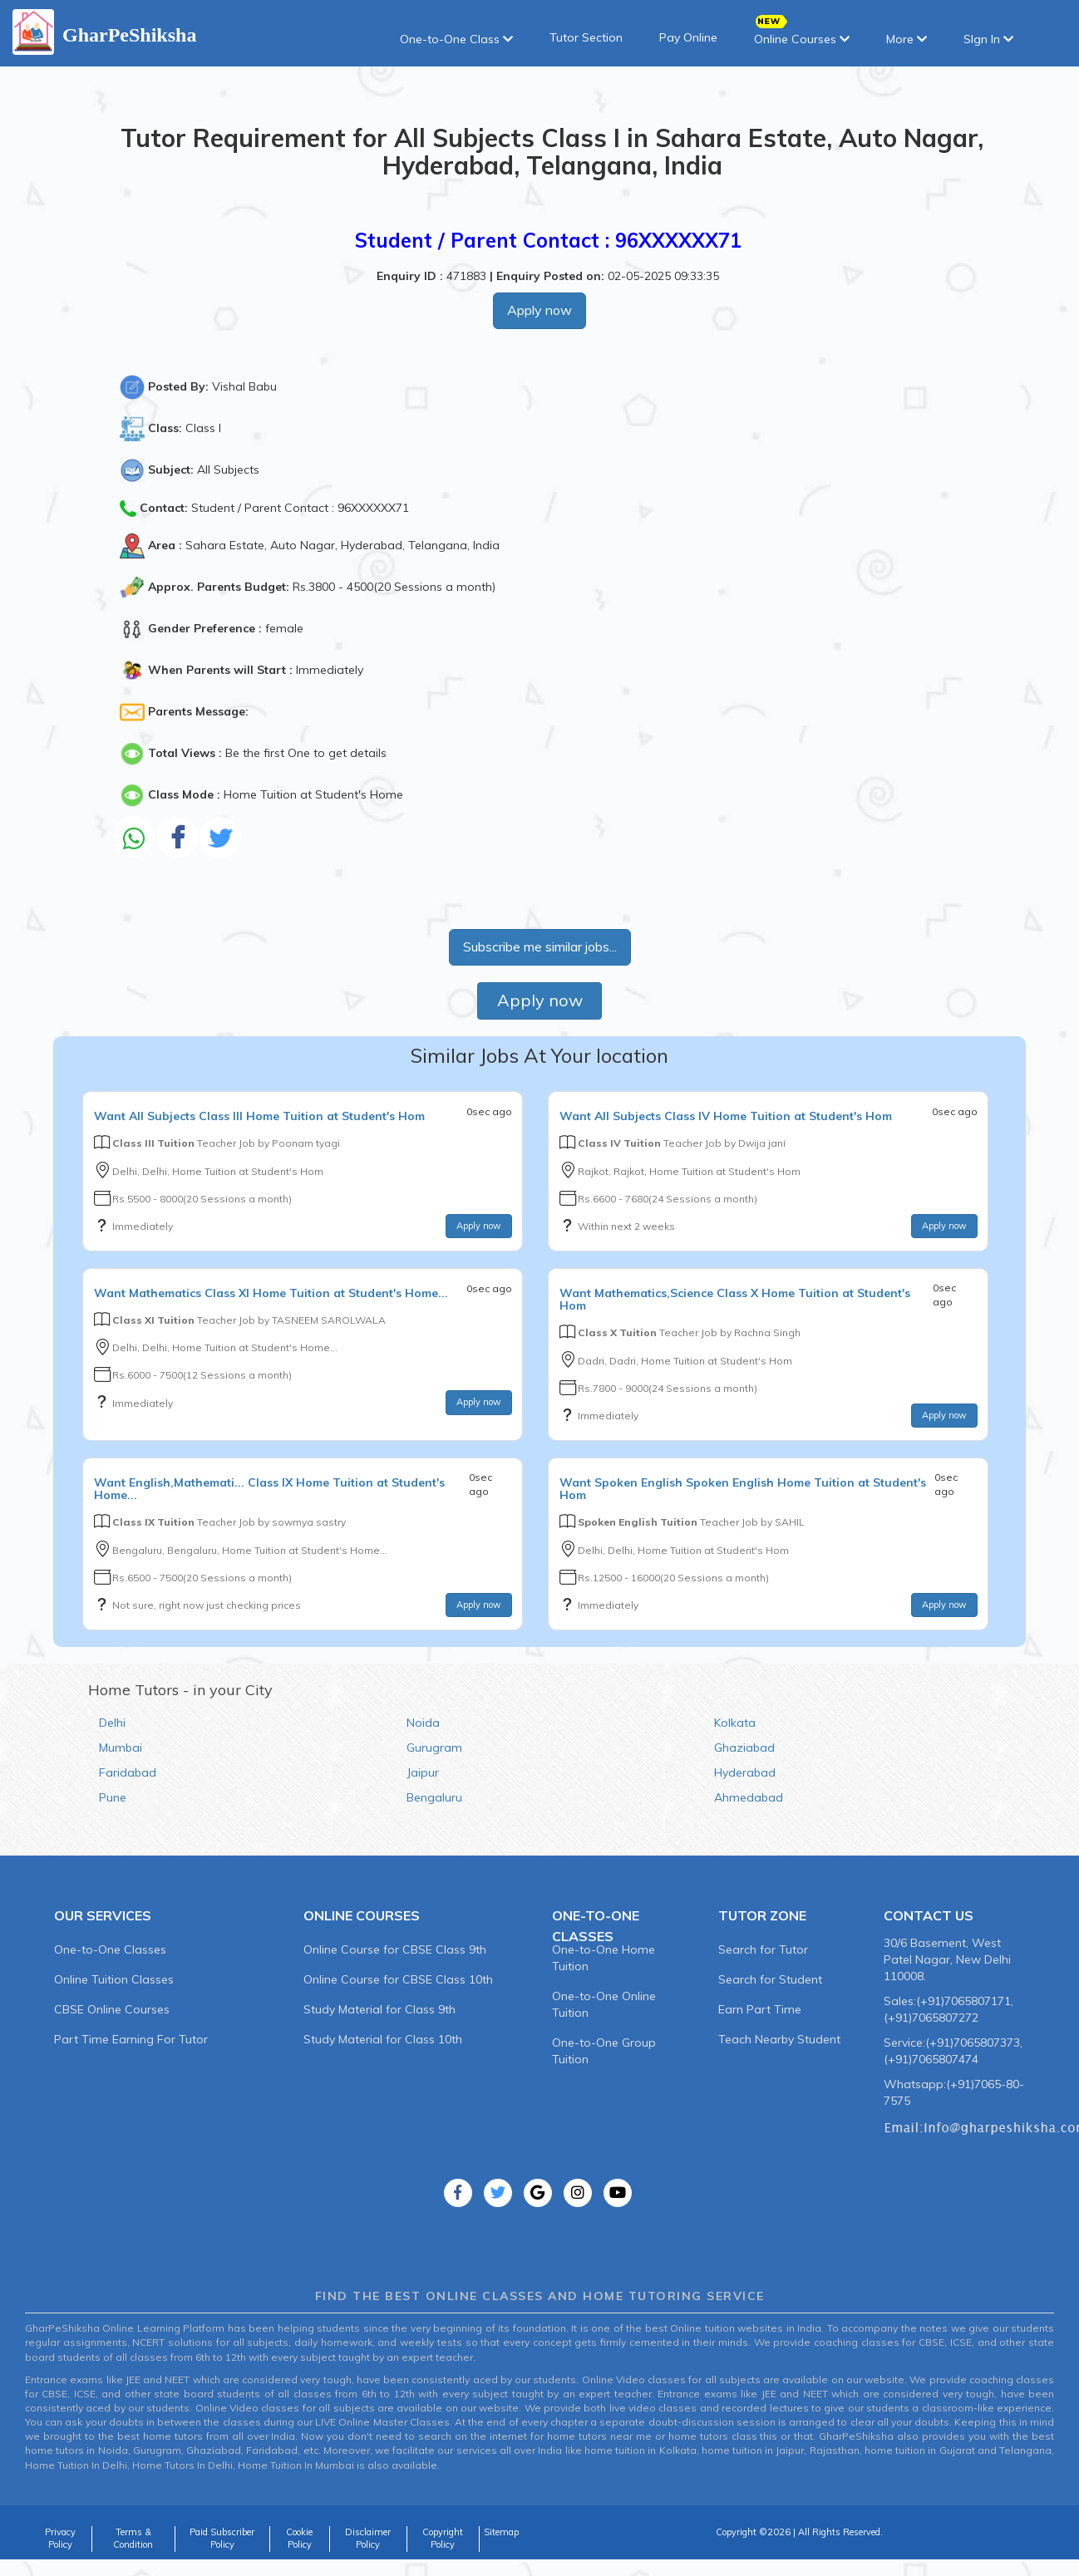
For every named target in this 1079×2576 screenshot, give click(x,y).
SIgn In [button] (988, 39)
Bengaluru (434, 1797)
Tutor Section (586, 37)
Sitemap (501, 2532)
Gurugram (434, 1747)
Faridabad (127, 1772)
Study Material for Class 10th (382, 2039)
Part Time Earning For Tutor (131, 2039)
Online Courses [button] (802, 34)
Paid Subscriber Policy (222, 2538)
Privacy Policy (60, 2538)
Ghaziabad (744, 1747)
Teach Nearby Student (779, 2039)
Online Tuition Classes (114, 1979)
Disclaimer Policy (368, 2538)
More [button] (906, 39)
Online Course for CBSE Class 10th (398, 1979)
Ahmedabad (748, 1797)
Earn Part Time (759, 2009)
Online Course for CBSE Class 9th (394, 1949)
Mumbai (120, 1747)
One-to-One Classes (110, 1949)
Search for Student (770, 1979)
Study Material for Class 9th (379, 2009)
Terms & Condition (133, 2538)
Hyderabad (745, 1772)
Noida (423, 1722)
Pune (112, 1797)
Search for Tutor (763, 1949)
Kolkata (735, 1722)
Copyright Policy (442, 2538)
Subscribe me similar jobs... (540, 946)
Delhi (112, 1722)
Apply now (539, 310)
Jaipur (422, 1772)
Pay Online (688, 37)
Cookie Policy (299, 2538)
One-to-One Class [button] (456, 39)
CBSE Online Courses (112, 2009)
